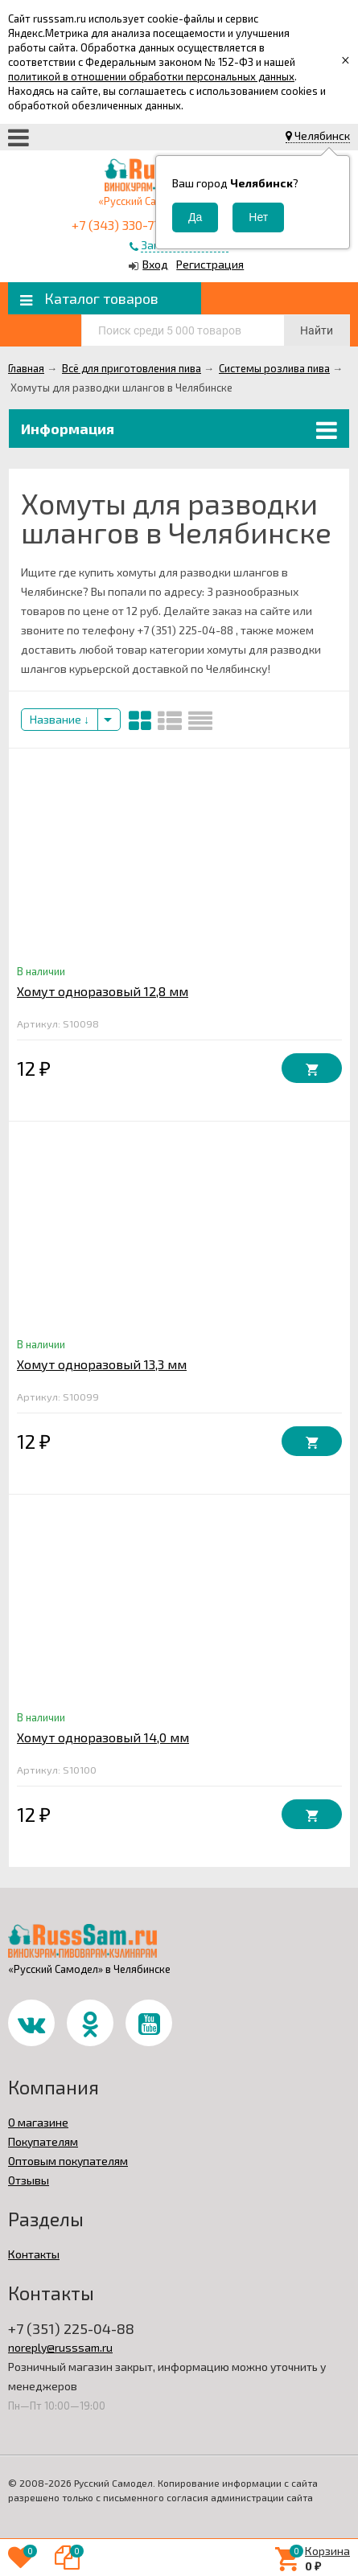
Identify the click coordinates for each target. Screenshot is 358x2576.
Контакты (34, 2254)
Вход (155, 264)
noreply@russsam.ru (60, 2347)
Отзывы (28, 2180)
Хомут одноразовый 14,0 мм (103, 1737)
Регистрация (210, 264)
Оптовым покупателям (68, 2161)
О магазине (38, 2122)
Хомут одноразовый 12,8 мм (102, 991)
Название (59, 719)
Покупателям (43, 2141)
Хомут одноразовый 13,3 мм (102, 1364)
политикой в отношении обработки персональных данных (151, 76)
